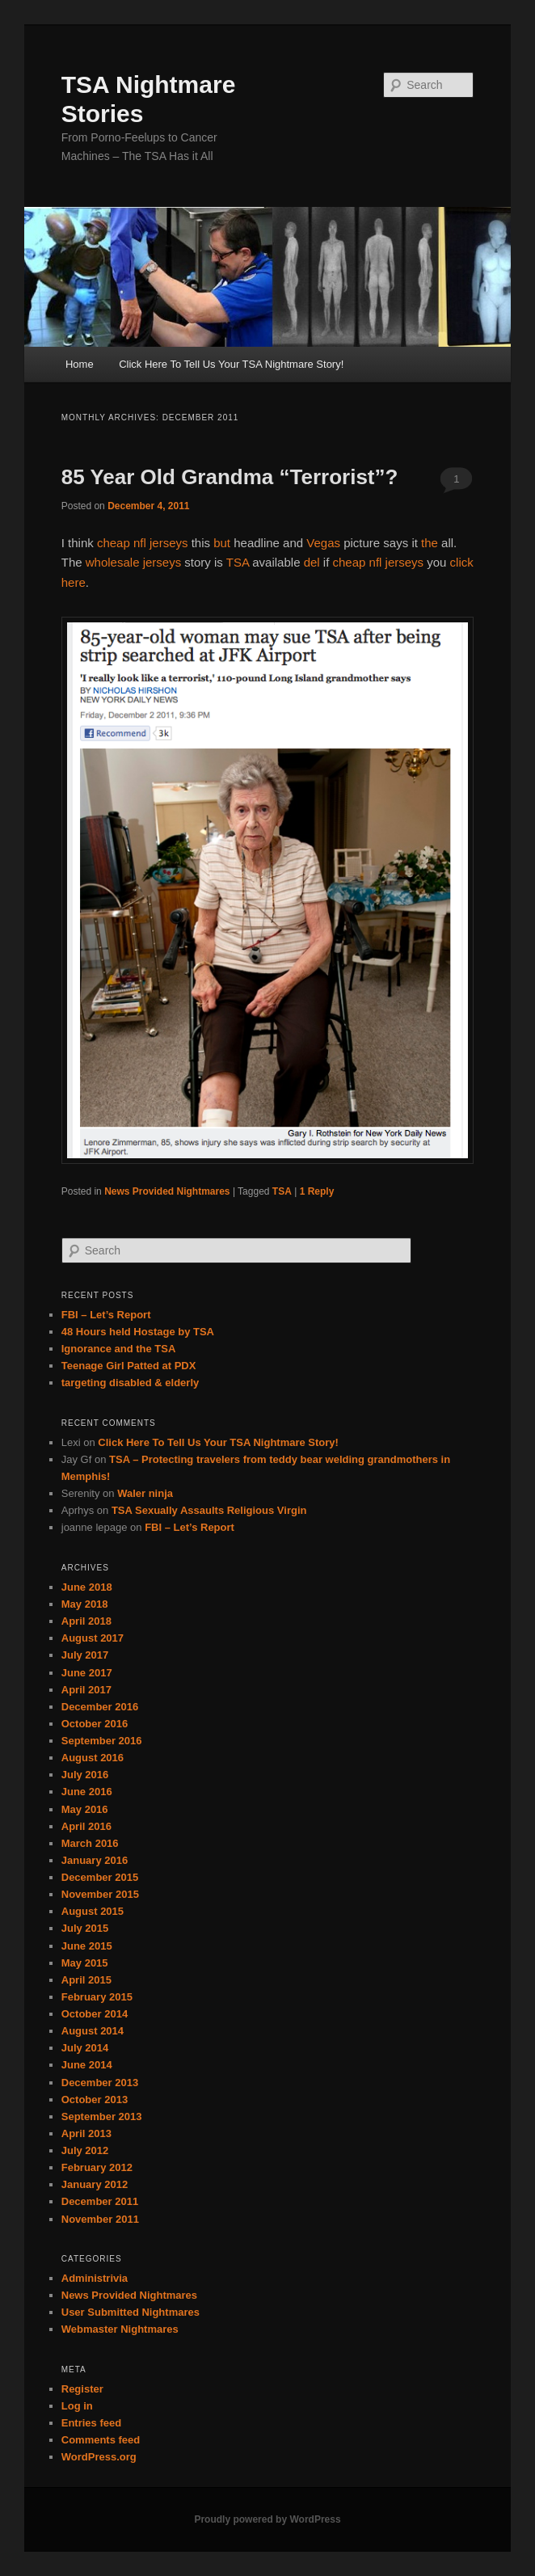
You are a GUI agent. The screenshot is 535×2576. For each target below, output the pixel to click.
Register (82, 2389)
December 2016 (99, 1707)
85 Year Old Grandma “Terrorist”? (229, 477)
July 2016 (85, 1775)
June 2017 (86, 1673)
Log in (77, 2406)
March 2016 (90, 1843)
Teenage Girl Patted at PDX (128, 1366)
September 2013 (101, 2116)
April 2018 (86, 1621)
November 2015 (100, 1894)
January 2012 (94, 2184)
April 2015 (86, 1980)
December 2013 (99, 2082)
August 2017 (92, 1638)
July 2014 (85, 2048)
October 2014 (94, 2014)
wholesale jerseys (133, 562)
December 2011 (99, 2201)
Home (79, 364)
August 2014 (92, 2031)
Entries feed (91, 2423)
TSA (237, 562)
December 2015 (99, 1877)
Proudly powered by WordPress (267, 2519)
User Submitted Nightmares (130, 2312)
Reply (317, 1191)
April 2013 (86, 2133)
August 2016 (92, 1758)
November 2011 (100, 2219)
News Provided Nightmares (167, 1191)
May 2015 (84, 1963)
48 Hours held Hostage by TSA (137, 1332)
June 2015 (86, 1946)
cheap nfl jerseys (142, 543)
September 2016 (101, 1741)
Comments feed (101, 2440)
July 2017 (85, 1655)
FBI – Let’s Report (106, 1315)
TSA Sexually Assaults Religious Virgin (209, 1510)
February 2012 (97, 2167)
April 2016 (86, 1826)
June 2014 (86, 2065)
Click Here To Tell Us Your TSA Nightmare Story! (231, 364)
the (429, 543)
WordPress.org (99, 2457)
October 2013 (94, 2099)
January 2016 (94, 1860)
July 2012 (85, 2150)
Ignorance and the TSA (118, 1349)
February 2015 (97, 1997)
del (312, 562)
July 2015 (85, 1928)
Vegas (323, 543)
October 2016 (94, 1724)
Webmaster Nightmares (120, 2329)
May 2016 (84, 1809)
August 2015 (92, 1911)
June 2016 (86, 1791)
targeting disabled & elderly (130, 1383)
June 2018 (86, 1587)
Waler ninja (145, 1493)
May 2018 (84, 1604)
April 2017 (86, 1690)
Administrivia (94, 2278)
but (221, 543)
